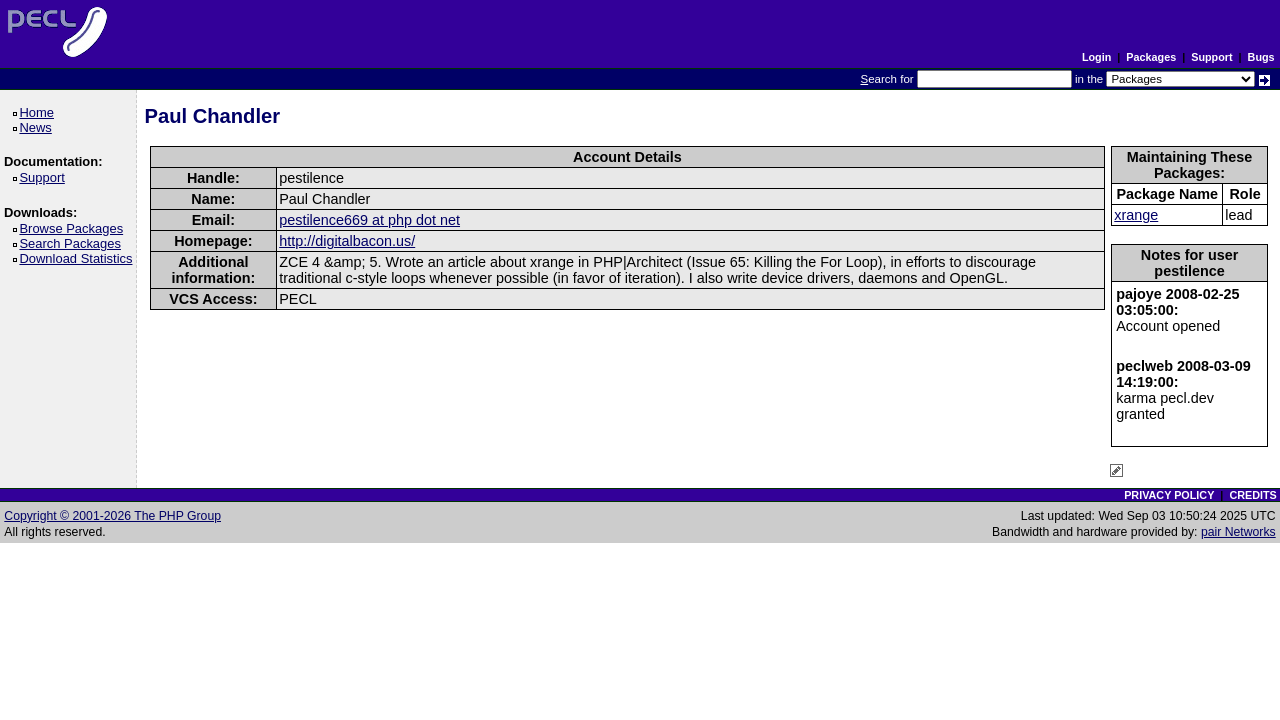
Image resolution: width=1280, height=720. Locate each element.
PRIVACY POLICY (1169, 495)
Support (1211, 57)
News (38, 127)
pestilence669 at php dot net (369, 220)
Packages (1151, 57)
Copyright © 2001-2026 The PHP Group (112, 516)
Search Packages (73, 243)
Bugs (1261, 57)
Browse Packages (74, 228)
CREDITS (1252, 495)
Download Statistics (79, 258)
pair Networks (1238, 532)
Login (1096, 57)
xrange (1136, 215)
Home (39, 112)
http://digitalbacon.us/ (347, 241)
